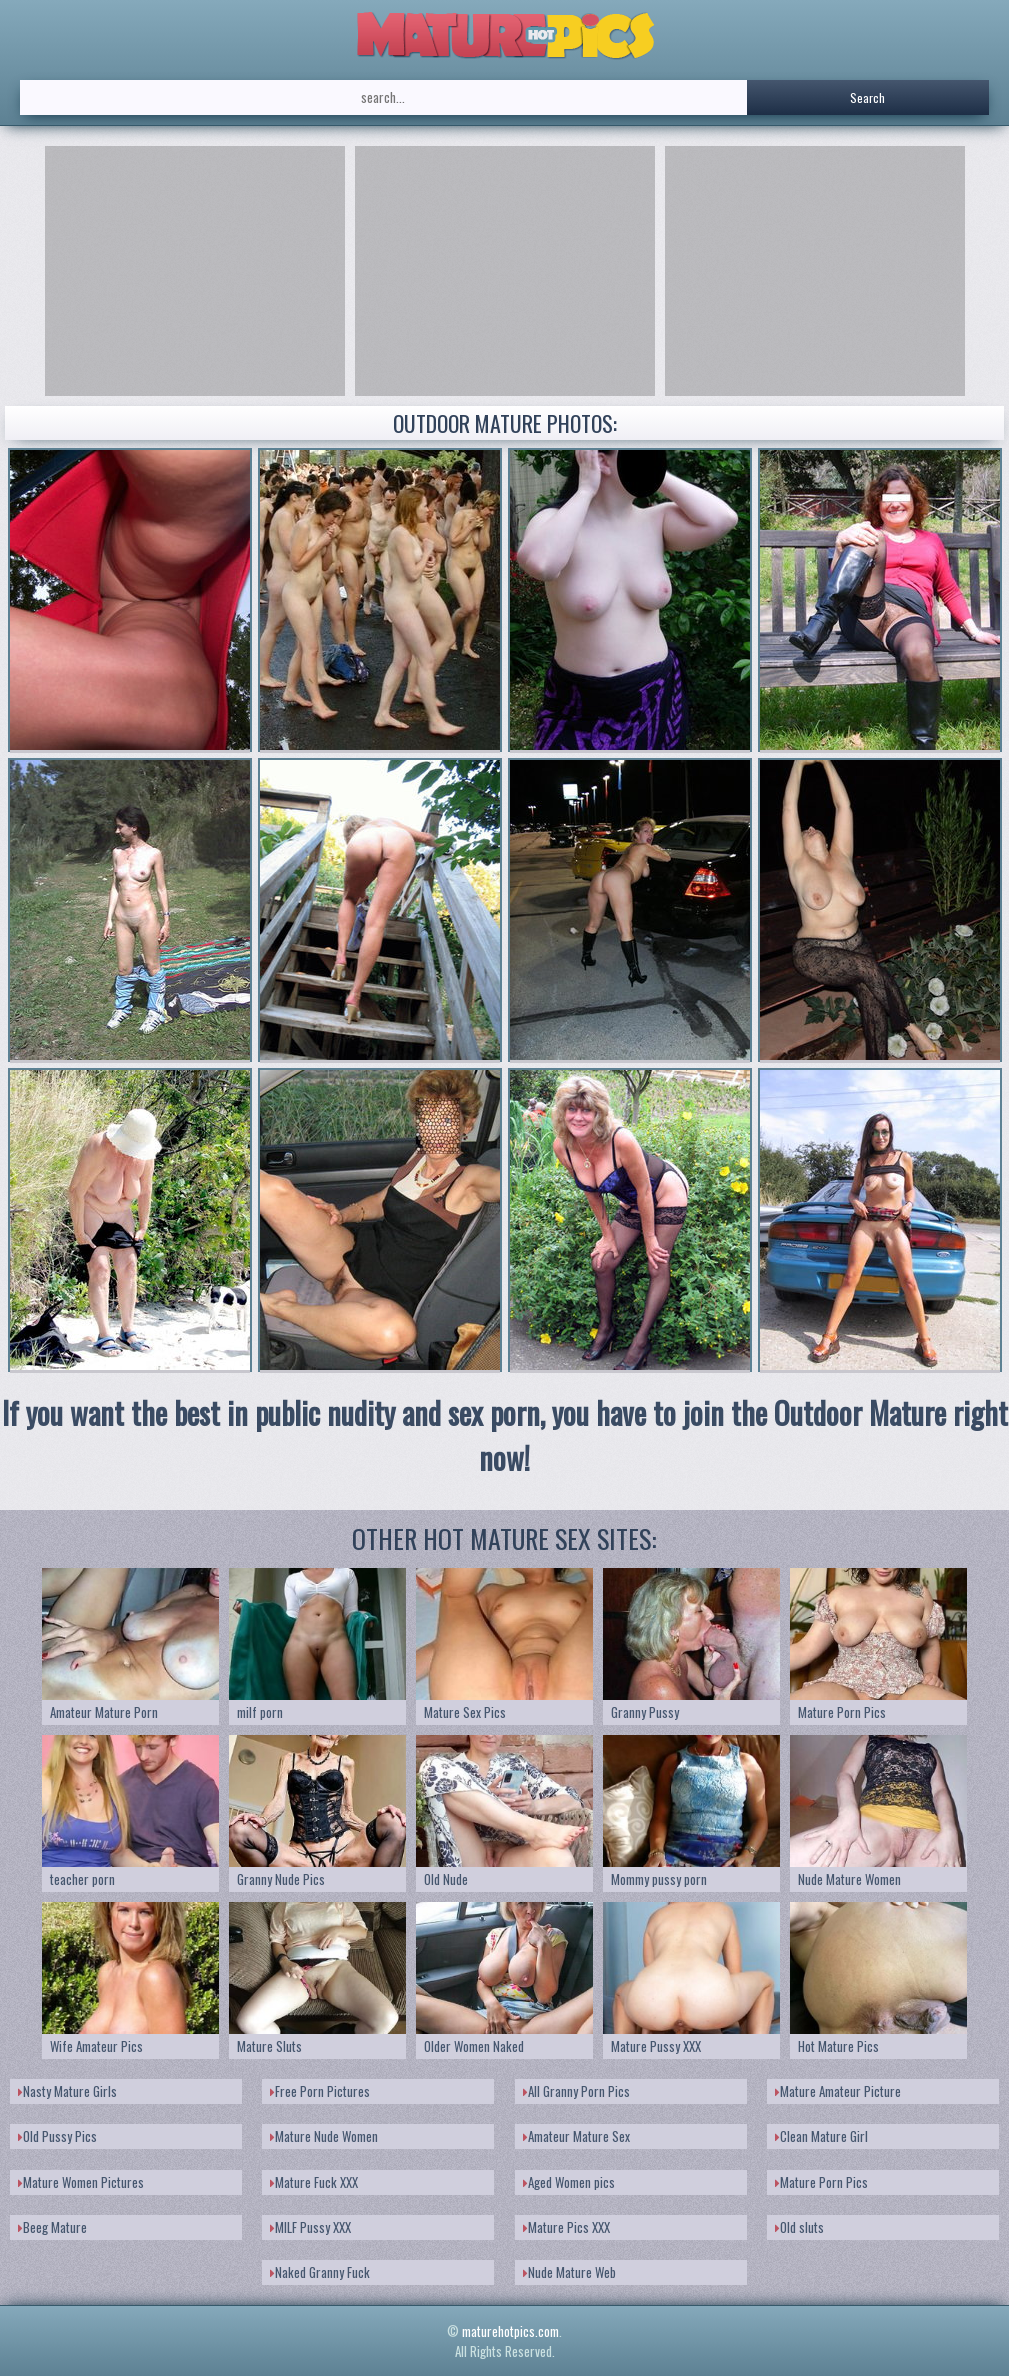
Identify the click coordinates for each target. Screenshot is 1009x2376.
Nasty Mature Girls (67, 2091)
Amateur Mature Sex (576, 2136)
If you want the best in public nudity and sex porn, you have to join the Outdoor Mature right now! (505, 1435)
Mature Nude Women (324, 2136)
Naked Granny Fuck (320, 2272)
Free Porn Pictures (320, 2091)
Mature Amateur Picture (838, 2091)
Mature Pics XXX (566, 2227)
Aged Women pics (569, 2182)
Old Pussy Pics (57, 2136)
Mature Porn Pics (821, 2182)
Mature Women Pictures (81, 2182)
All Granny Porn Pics (576, 2091)
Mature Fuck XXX (314, 2182)
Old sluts (799, 2227)
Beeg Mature (52, 2227)
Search (867, 97)
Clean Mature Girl (821, 2136)
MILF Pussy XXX (310, 2227)
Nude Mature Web (569, 2272)
